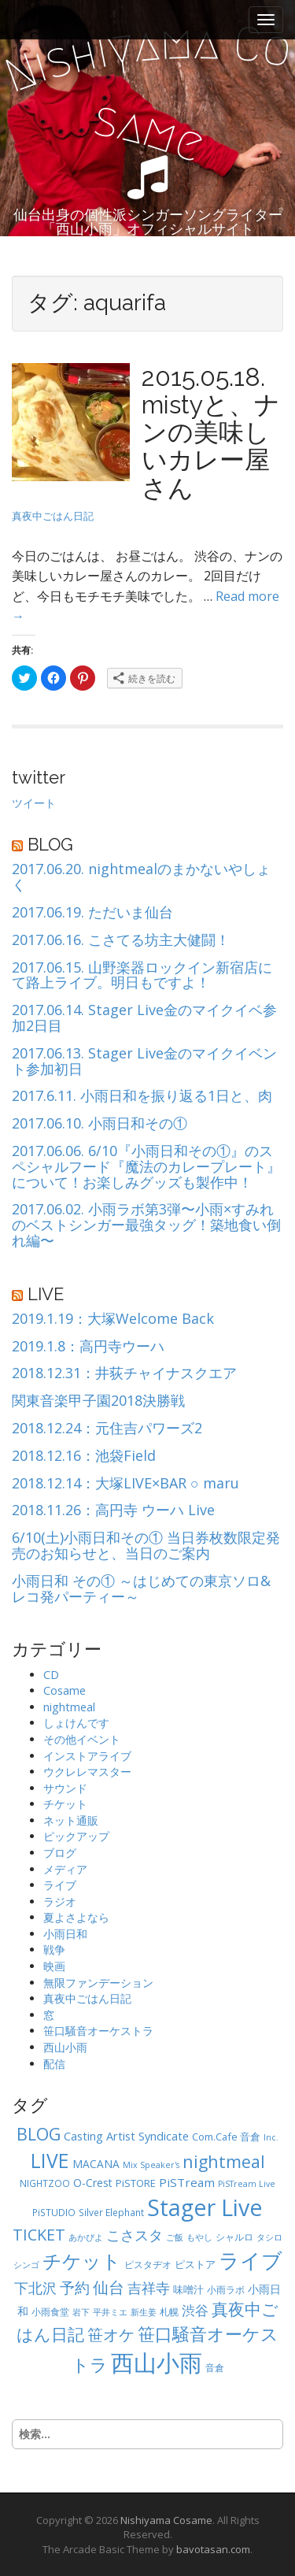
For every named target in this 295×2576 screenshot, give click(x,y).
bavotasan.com (213, 2549)
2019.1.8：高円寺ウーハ (88, 1347)
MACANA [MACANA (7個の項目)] (96, 2163)
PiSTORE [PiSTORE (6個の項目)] (136, 2183)
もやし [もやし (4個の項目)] (199, 2237)
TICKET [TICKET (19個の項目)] (39, 2234)
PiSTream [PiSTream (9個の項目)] (187, 2182)
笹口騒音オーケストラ (98, 2030)
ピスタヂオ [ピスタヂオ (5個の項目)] (147, 2264)
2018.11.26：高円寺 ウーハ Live (113, 1510)
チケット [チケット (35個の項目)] (81, 2261)
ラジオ (59, 1901)
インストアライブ (87, 1755)
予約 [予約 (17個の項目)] (75, 2287)
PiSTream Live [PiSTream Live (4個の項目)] (246, 2183)
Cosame (64, 1690)
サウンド (65, 1788)
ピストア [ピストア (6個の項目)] (195, 2264)
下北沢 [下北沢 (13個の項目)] (35, 2287)
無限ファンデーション (98, 1982)
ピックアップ (76, 1836)
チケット (65, 1803)
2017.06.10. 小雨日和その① (99, 1124)
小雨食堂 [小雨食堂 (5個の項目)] (50, 2311)
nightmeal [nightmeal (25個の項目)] (224, 2161)
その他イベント (81, 1739)
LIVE (46, 1294)
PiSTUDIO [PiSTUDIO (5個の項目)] (54, 2212)
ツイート (34, 802)
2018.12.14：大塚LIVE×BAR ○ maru (125, 1484)
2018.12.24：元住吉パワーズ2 (107, 1428)
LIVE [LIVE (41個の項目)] (50, 2161)
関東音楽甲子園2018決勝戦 (98, 1401)
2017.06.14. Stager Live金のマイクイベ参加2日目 (144, 1018)
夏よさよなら (76, 1917)
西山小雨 (65, 2047)
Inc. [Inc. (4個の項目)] (271, 2137)
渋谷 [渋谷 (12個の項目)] (195, 2310)
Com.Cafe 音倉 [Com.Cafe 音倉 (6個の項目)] (226, 2136)
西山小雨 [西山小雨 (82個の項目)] (156, 2362)
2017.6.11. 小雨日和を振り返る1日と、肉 (142, 1096)
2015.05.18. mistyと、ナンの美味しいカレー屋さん (211, 432)
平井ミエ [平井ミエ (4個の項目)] (110, 2312)
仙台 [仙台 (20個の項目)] (108, 2287)
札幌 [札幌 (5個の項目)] (169, 2311)
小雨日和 (65, 1933)
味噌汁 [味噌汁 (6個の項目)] (188, 2289)
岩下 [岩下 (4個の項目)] (81, 2312)
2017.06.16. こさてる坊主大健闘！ (121, 940)
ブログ (59, 1852)
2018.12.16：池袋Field (84, 1456)
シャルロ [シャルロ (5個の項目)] (234, 2236)
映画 (54, 1966)
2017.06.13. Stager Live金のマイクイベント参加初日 (144, 1061)
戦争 (54, 1949)
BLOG (50, 844)
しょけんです (76, 1722)
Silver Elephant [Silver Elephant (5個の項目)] (111, 2212)
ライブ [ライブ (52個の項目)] (250, 2260)
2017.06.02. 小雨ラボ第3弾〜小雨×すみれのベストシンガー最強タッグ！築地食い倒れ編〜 (146, 1225)
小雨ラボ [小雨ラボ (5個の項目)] (226, 2289)
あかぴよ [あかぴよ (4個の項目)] (85, 2237)
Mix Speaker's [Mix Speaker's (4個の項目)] (151, 2164)
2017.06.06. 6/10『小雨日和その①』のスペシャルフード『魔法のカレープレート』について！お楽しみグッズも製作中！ (146, 1166)
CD (51, 1674)
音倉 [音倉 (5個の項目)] (214, 2367)
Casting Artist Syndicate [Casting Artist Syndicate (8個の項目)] (126, 2136)
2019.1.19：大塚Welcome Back (113, 1319)
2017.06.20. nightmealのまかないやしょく (141, 877)
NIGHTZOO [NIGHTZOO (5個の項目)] (45, 2183)
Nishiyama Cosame (166, 2520)
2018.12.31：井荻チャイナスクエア (124, 1373)
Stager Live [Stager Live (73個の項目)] (205, 2207)
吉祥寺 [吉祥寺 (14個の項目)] (148, 2287)
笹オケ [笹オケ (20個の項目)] (111, 2334)
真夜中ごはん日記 (53, 516)
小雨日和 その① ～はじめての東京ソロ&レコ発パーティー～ (141, 1589)
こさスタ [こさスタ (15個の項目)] (134, 2234)
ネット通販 (70, 1820)
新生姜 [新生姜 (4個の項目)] (144, 2312)
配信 (54, 2063)
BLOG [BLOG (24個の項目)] (39, 2133)
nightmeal (69, 1706)
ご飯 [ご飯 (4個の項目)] (174, 2237)
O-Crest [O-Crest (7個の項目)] (92, 2182)
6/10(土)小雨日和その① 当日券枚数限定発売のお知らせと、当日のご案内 (146, 1546)
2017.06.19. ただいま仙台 (92, 913)
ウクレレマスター (87, 1771)
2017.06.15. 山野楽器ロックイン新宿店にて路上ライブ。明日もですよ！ (142, 975)
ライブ (59, 1884)
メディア (65, 1869)
